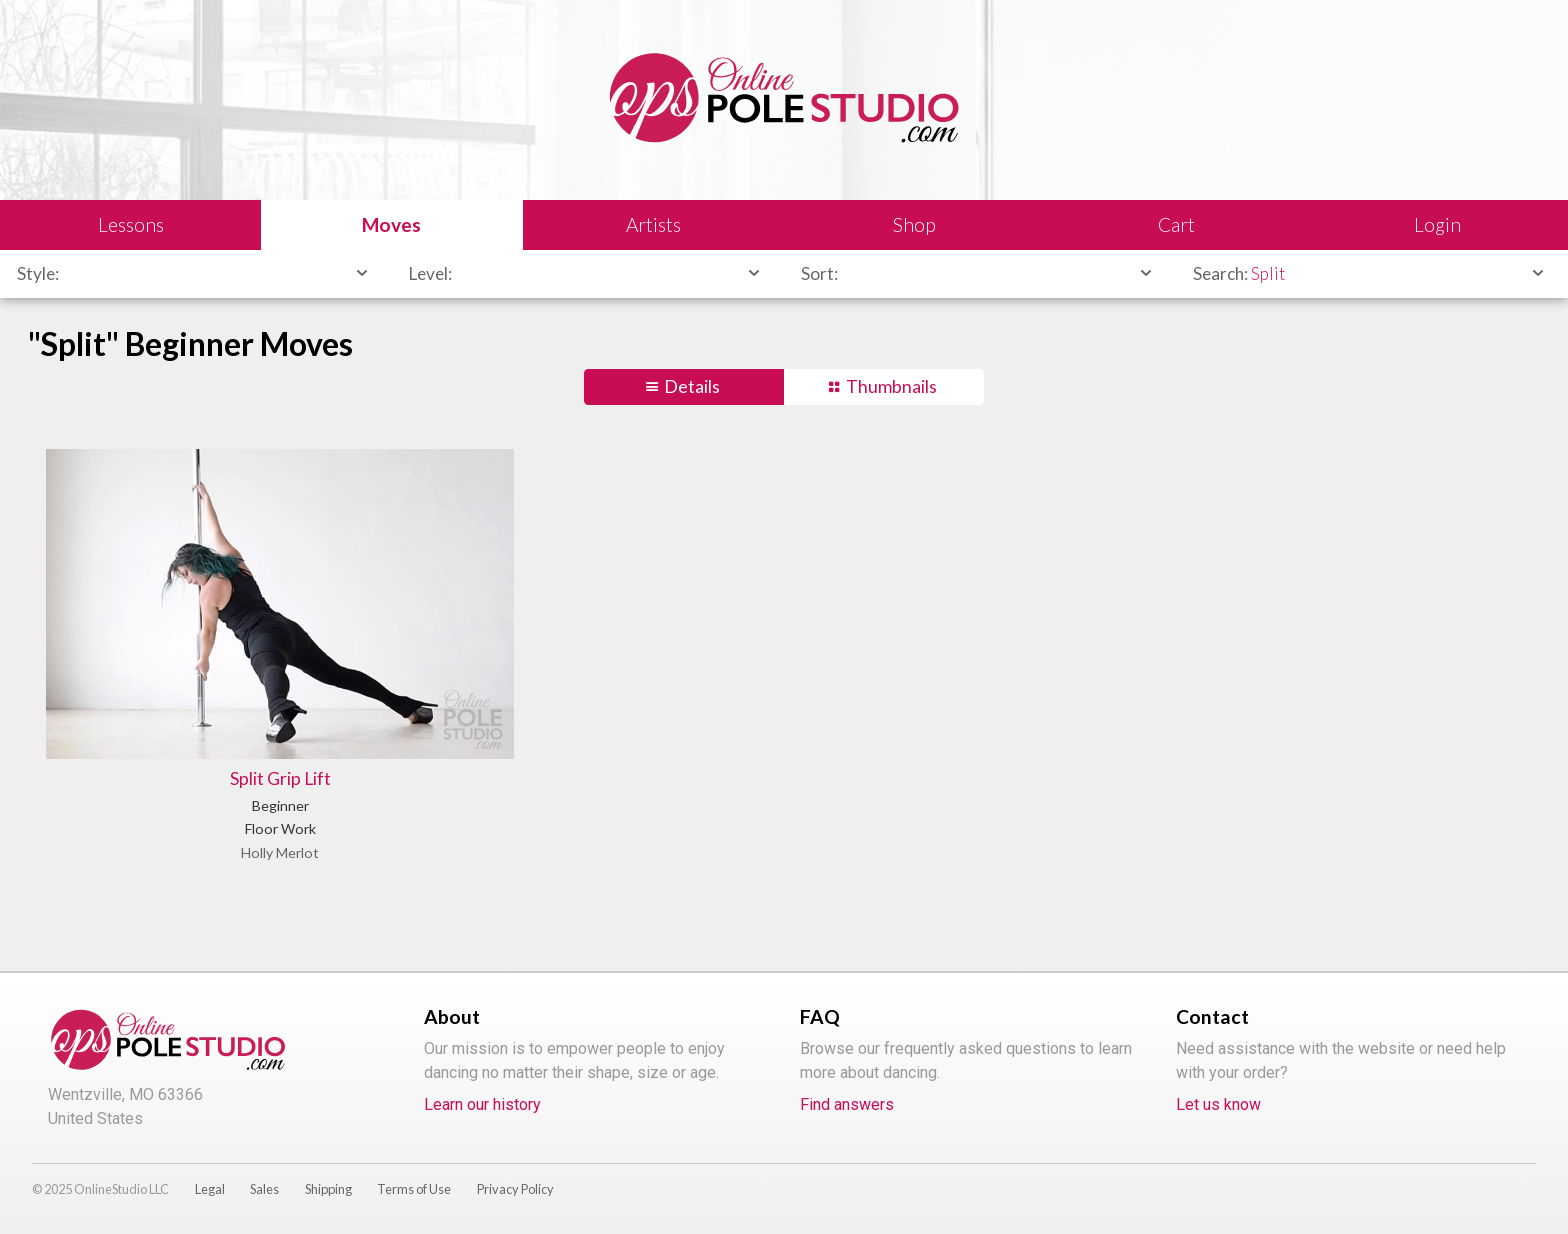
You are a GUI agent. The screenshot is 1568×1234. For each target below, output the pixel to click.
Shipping (328, 1189)
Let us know (1218, 1104)
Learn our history (482, 1104)
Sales (264, 1189)
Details (692, 386)
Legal (210, 1189)
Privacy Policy (515, 1189)
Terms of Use (414, 1189)
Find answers (847, 1104)
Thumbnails (891, 386)
